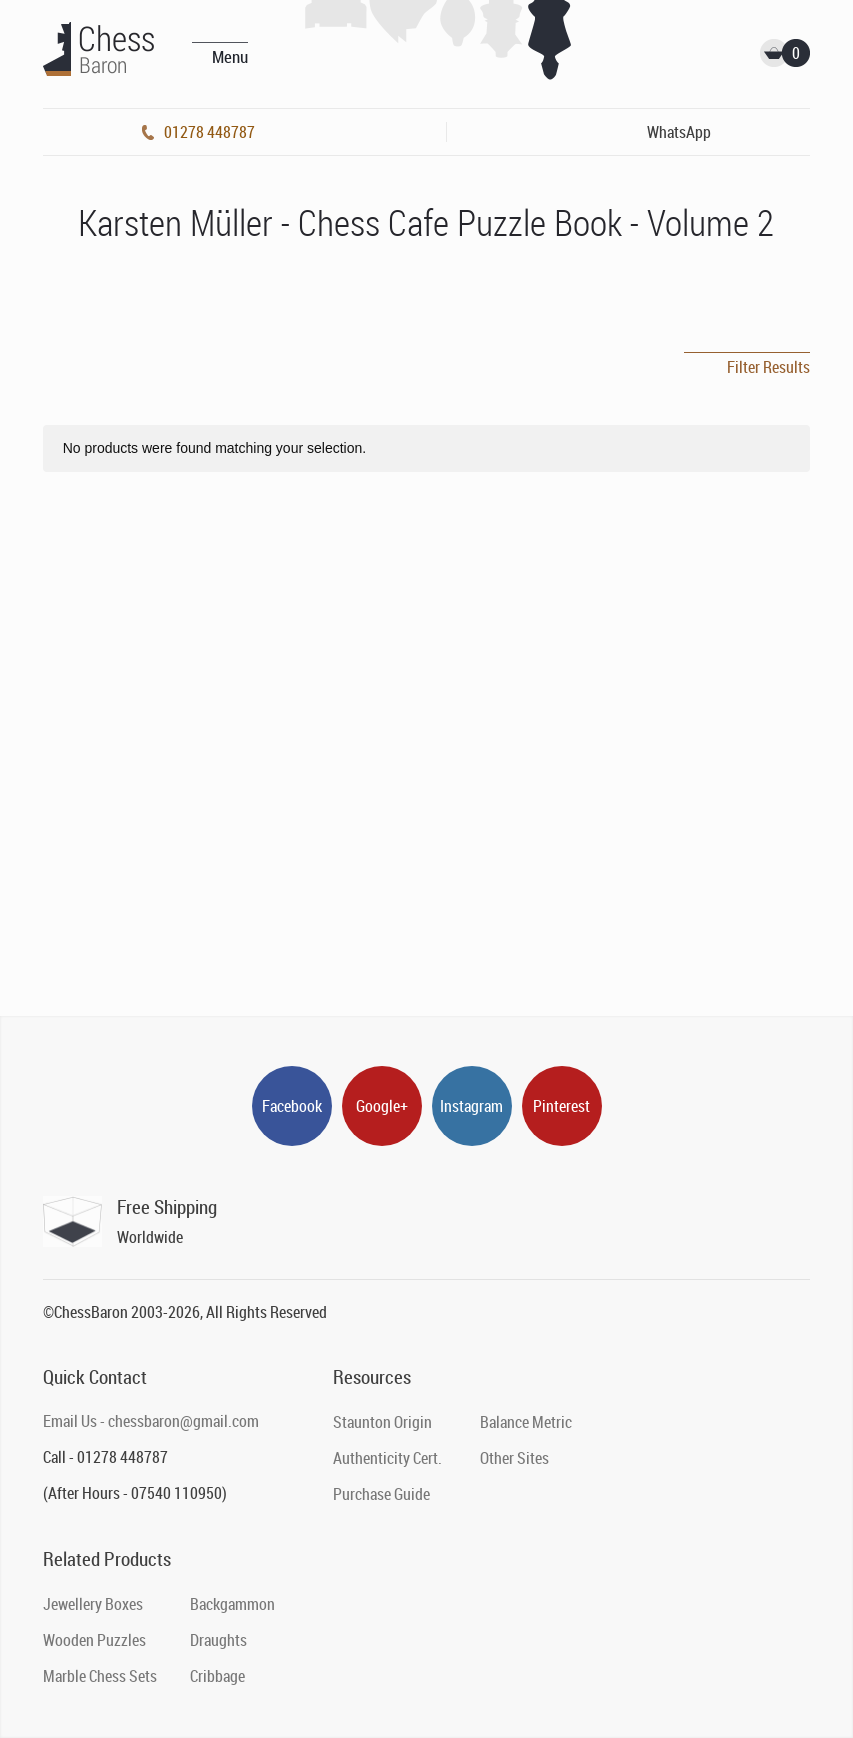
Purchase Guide (381, 1494)
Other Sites (514, 1458)
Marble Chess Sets (100, 1676)
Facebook (292, 1106)
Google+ (382, 1106)
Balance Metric (526, 1422)
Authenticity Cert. (387, 1458)
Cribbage (217, 1676)
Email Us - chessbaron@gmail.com (151, 1421)
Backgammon (232, 1604)
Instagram (471, 1106)
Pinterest (561, 1106)
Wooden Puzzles (94, 1640)
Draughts (218, 1640)
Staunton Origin (382, 1422)
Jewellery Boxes (93, 1604)
